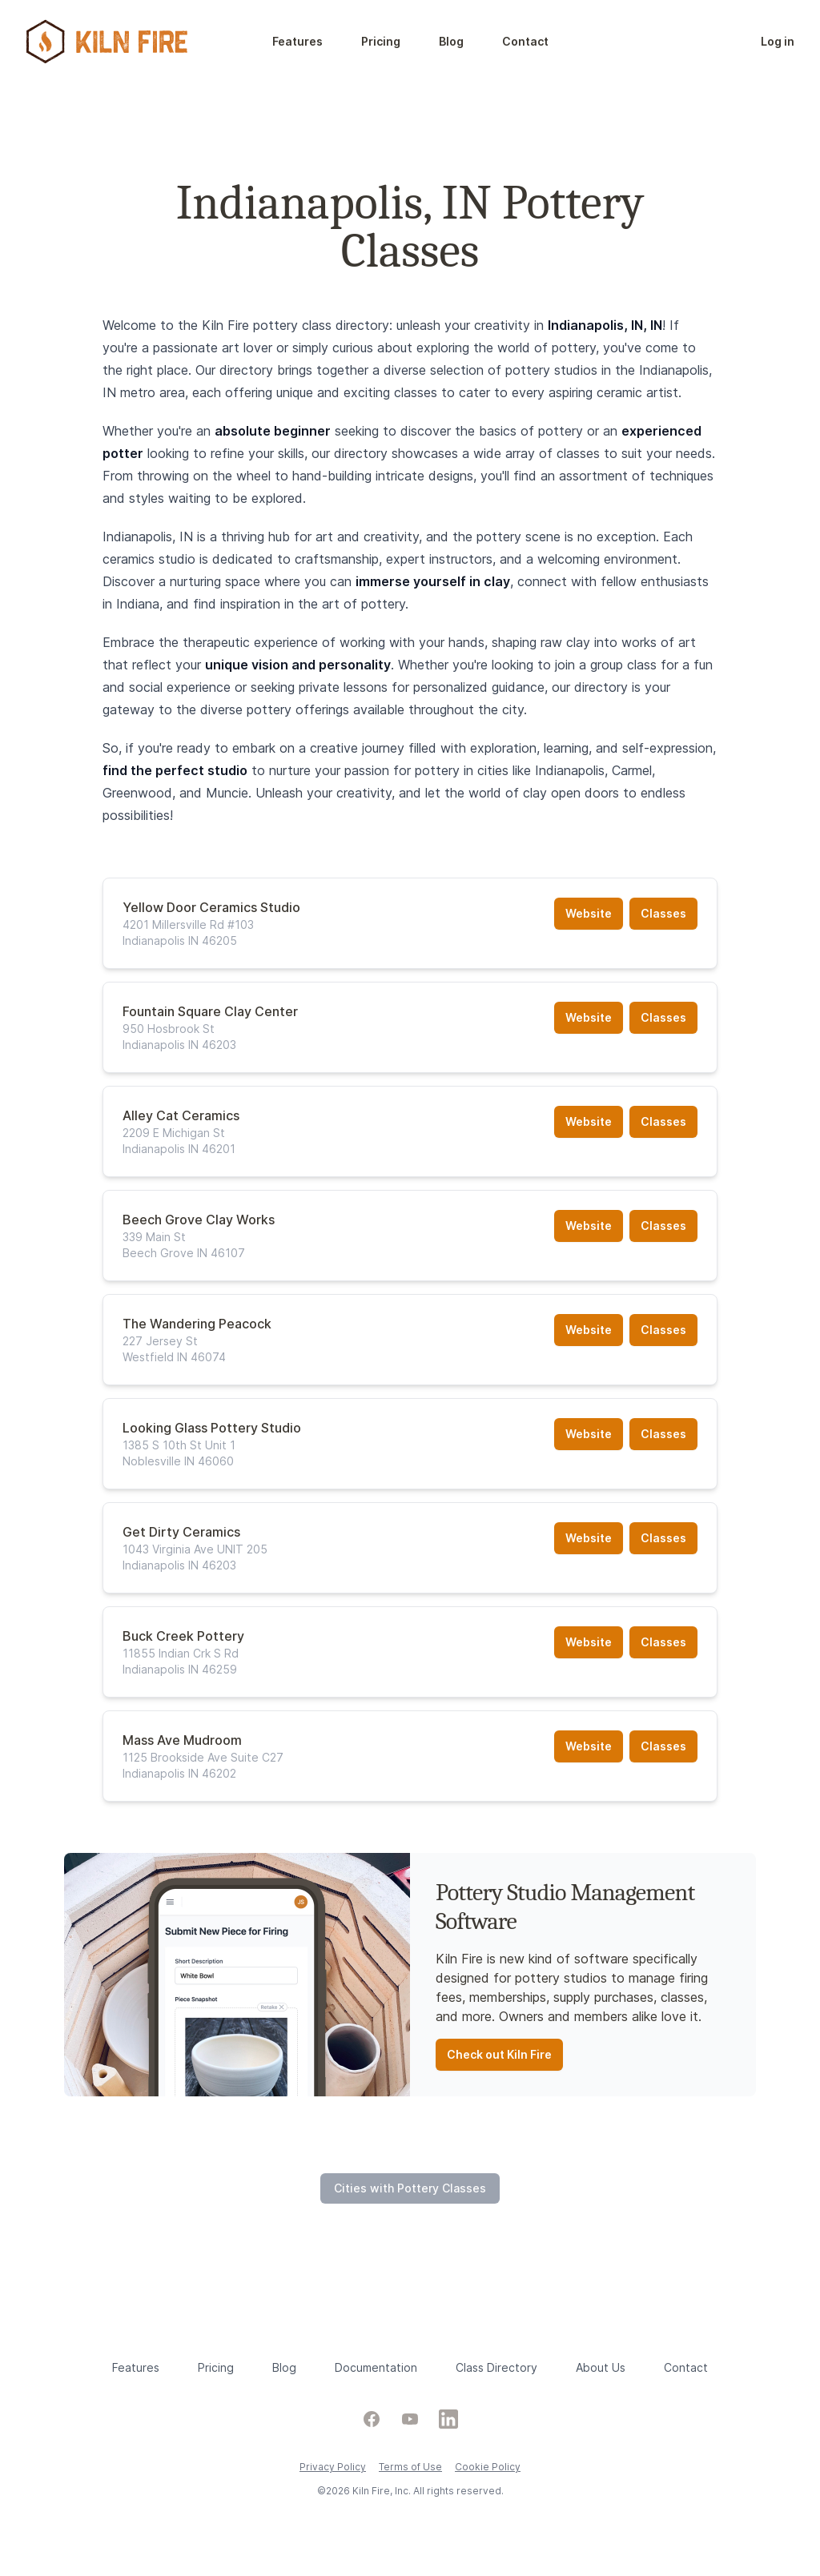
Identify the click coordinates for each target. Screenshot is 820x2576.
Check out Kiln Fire (499, 2054)
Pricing (380, 41)
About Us (600, 2367)
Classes (663, 913)
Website (588, 913)
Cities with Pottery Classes (410, 2188)
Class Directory (496, 2367)
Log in (777, 41)
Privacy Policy (332, 2467)
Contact (525, 41)
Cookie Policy (488, 2467)
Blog (451, 41)
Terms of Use (410, 2467)
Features (297, 41)
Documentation (376, 2367)
